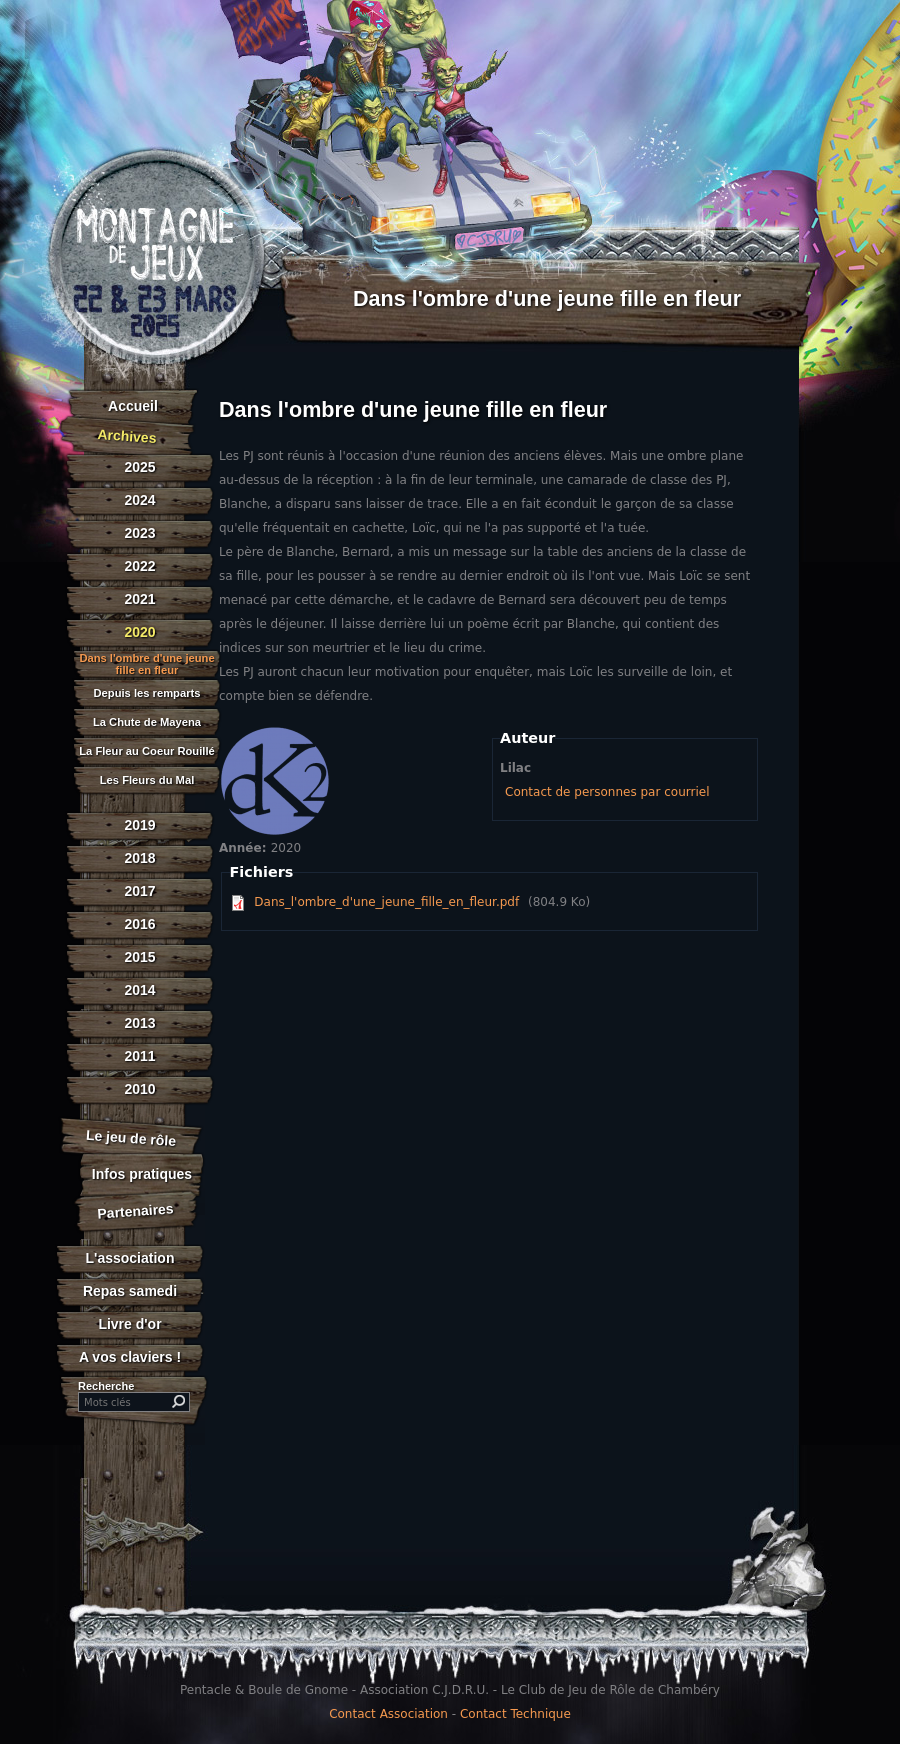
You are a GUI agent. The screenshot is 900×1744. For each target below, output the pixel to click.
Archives (127, 436)
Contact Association (388, 1714)
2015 (139, 957)
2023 (139, 533)
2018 (139, 858)
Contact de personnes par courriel (607, 792)
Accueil (133, 406)
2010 (139, 1089)
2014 (139, 990)
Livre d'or (129, 1324)
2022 (139, 566)
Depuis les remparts (147, 693)
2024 (139, 500)
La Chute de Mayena (147, 722)
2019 (139, 825)
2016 (139, 924)
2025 (139, 467)
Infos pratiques (142, 1174)
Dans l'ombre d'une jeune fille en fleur (146, 664)
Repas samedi (130, 1291)
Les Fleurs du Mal (147, 780)
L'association (130, 1258)
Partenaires (135, 1210)
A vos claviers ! (130, 1357)
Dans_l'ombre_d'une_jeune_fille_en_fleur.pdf (386, 902)
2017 (139, 891)
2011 (139, 1056)
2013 (139, 1023)
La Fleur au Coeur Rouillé (147, 751)
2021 (139, 599)
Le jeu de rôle (130, 1138)
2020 (139, 632)
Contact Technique (515, 1714)
